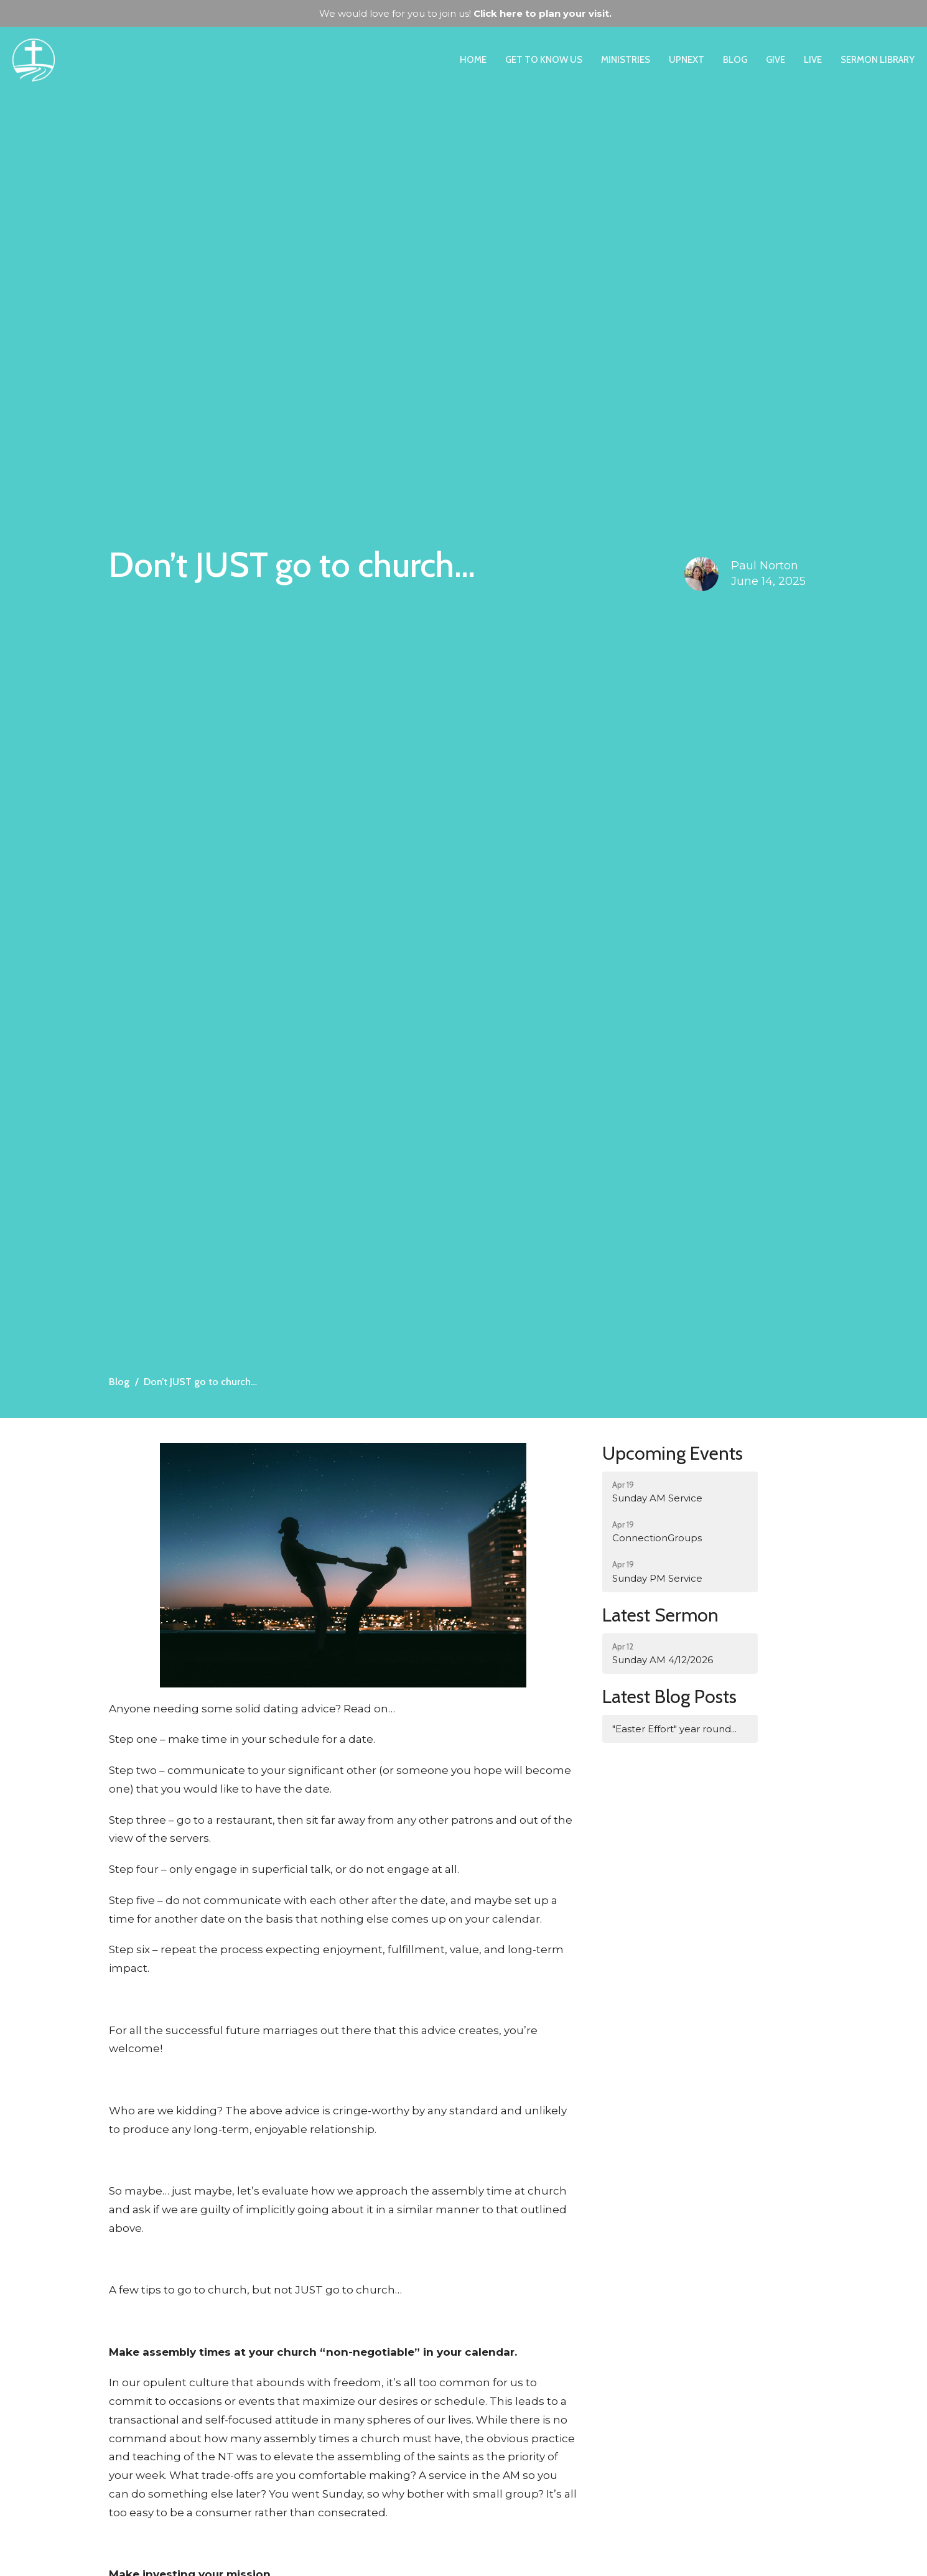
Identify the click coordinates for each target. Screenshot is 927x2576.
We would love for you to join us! (465, 13)
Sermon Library (878, 59)
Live (813, 59)
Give (775, 59)
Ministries (625, 59)
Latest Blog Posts (669, 1696)
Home (473, 59)
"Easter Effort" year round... (674, 1729)
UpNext (686, 59)
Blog (735, 59)
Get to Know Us (543, 59)
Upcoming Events (672, 1453)
